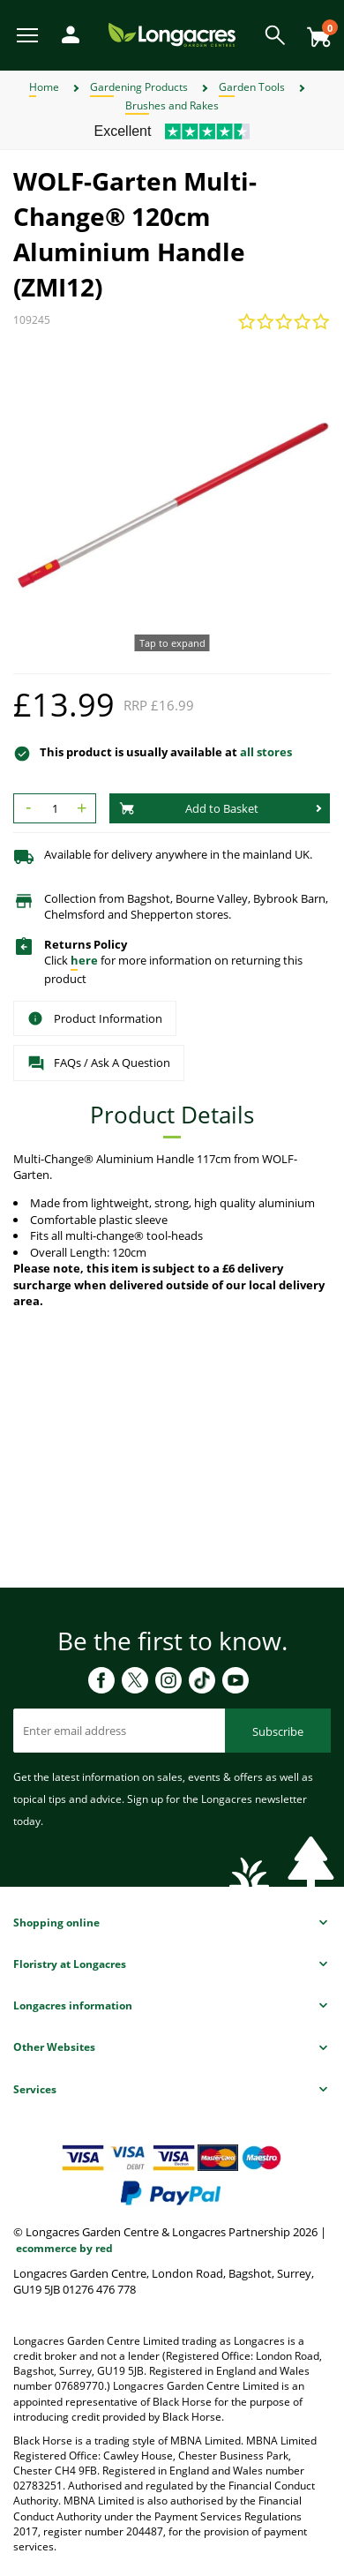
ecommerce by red (64, 2248)
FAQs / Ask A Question (98, 1063)
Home (44, 86)
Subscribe (277, 1731)
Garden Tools (252, 86)
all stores (266, 752)
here (84, 960)
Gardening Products (139, 86)
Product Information (94, 1018)
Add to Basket (188, 808)
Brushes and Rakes (172, 105)
